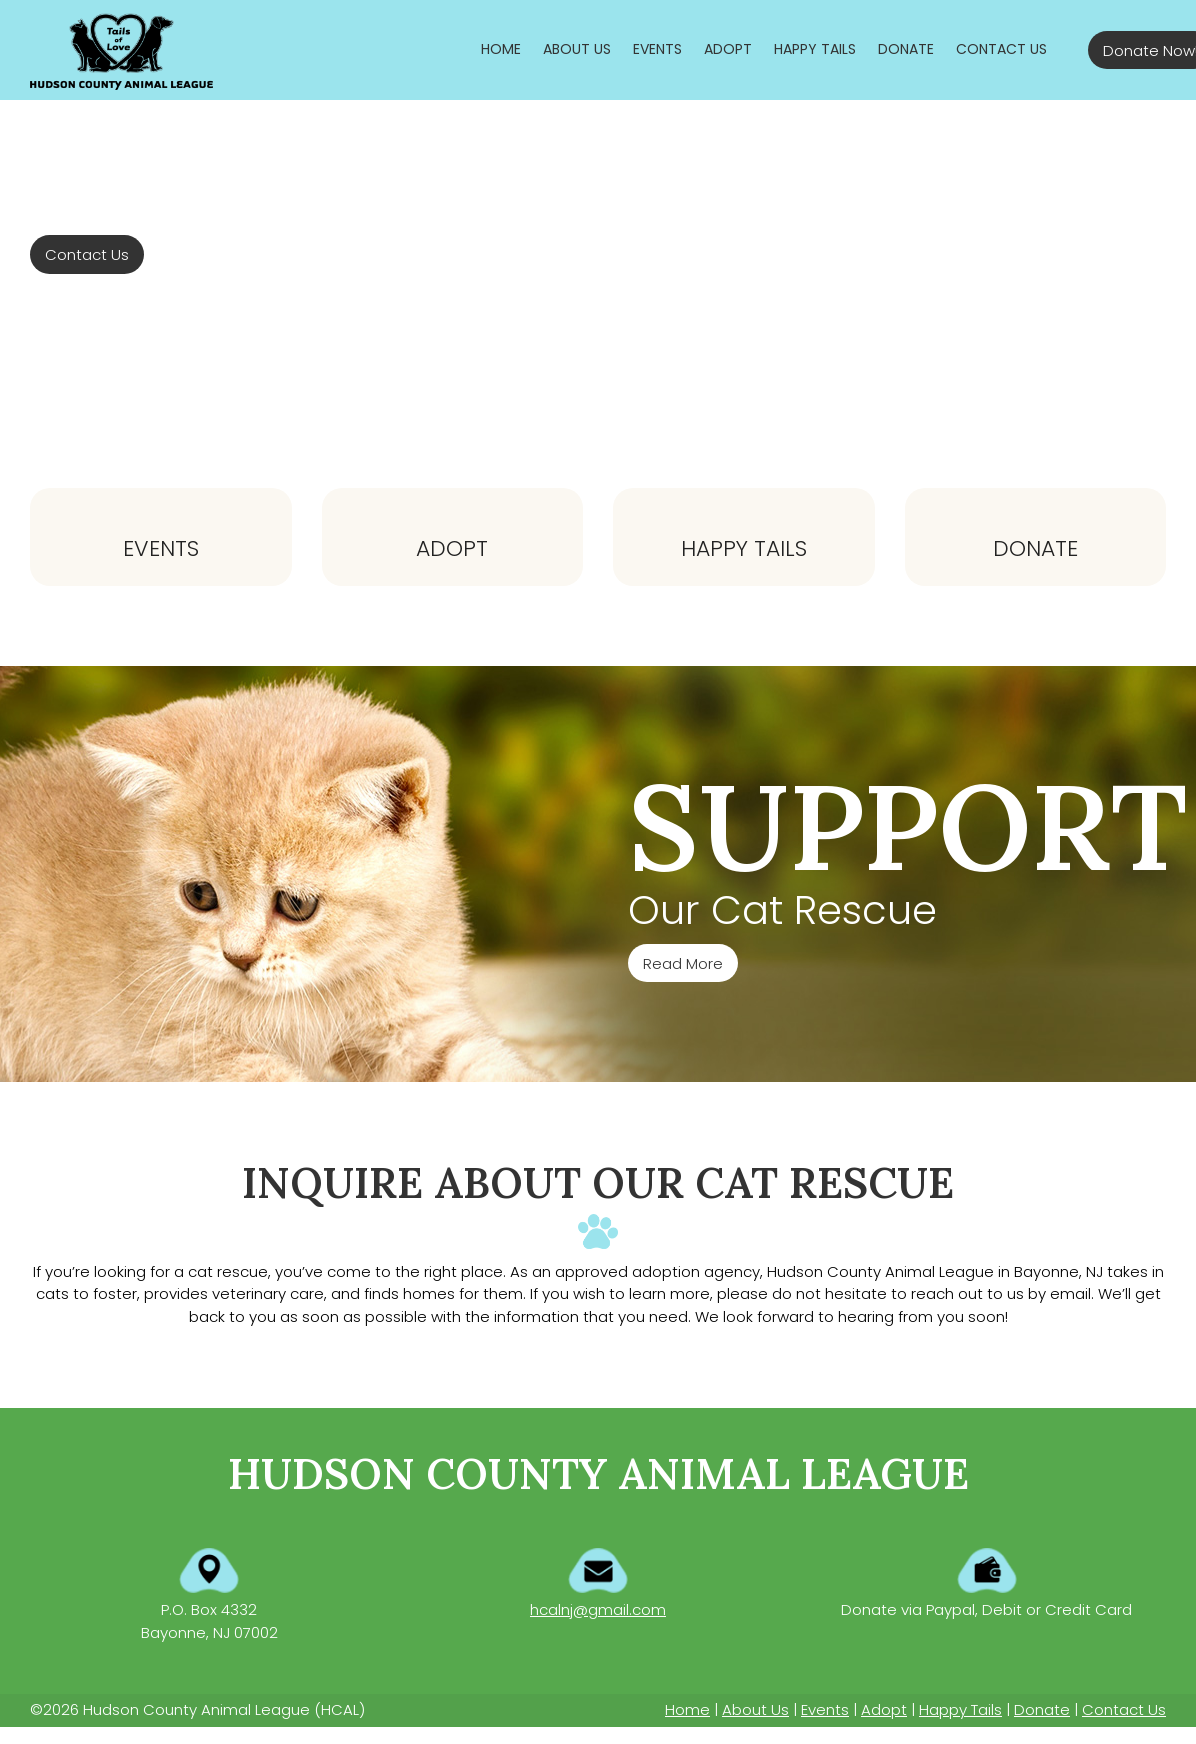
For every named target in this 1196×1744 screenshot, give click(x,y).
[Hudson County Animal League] (121, 50)
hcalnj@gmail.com (598, 1609)
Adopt (452, 548)
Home (687, 1709)
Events (161, 548)
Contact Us (1124, 1709)
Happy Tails (744, 548)
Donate (1035, 548)
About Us (755, 1709)
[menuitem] (501, 49)
